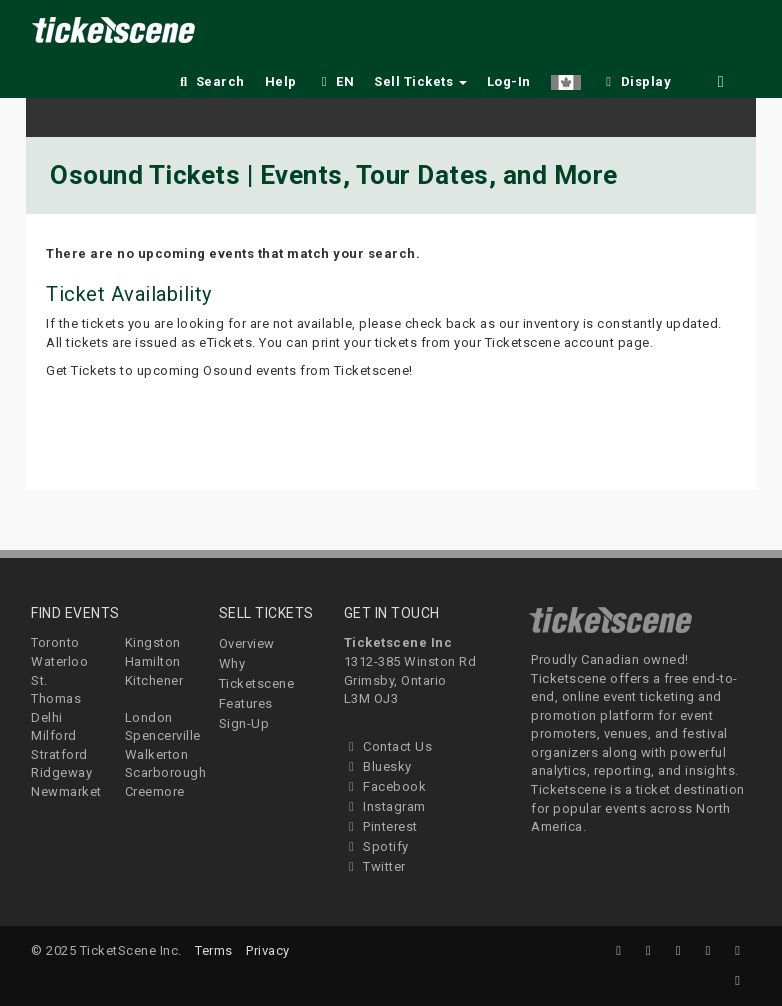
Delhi (47, 717)
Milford (54, 735)
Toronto (55, 642)
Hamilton (153, 661)
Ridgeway (61, 772)
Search (210, 81)
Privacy (268, 950)
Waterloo (59, 661)
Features (246, 703)
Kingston (153, 642)
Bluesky (378, 766)
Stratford (59, 754)
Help (281, 81)
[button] (566, 78)
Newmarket (66, 791)
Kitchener (154, 680)
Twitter (375, 866)
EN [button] (336, 81)
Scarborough (166, 772)
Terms (214, 950)
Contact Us (388, 746)
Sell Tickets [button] (420, 81)
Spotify (376, 846)
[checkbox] (636, 78)
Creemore (155, 791)
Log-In (509, 81)
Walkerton (157, 754)
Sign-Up (244, 723)
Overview (247, 643)
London (149, 717)
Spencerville (163, 735)
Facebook (385, 786)
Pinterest (381, 826)
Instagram (385, 806)
